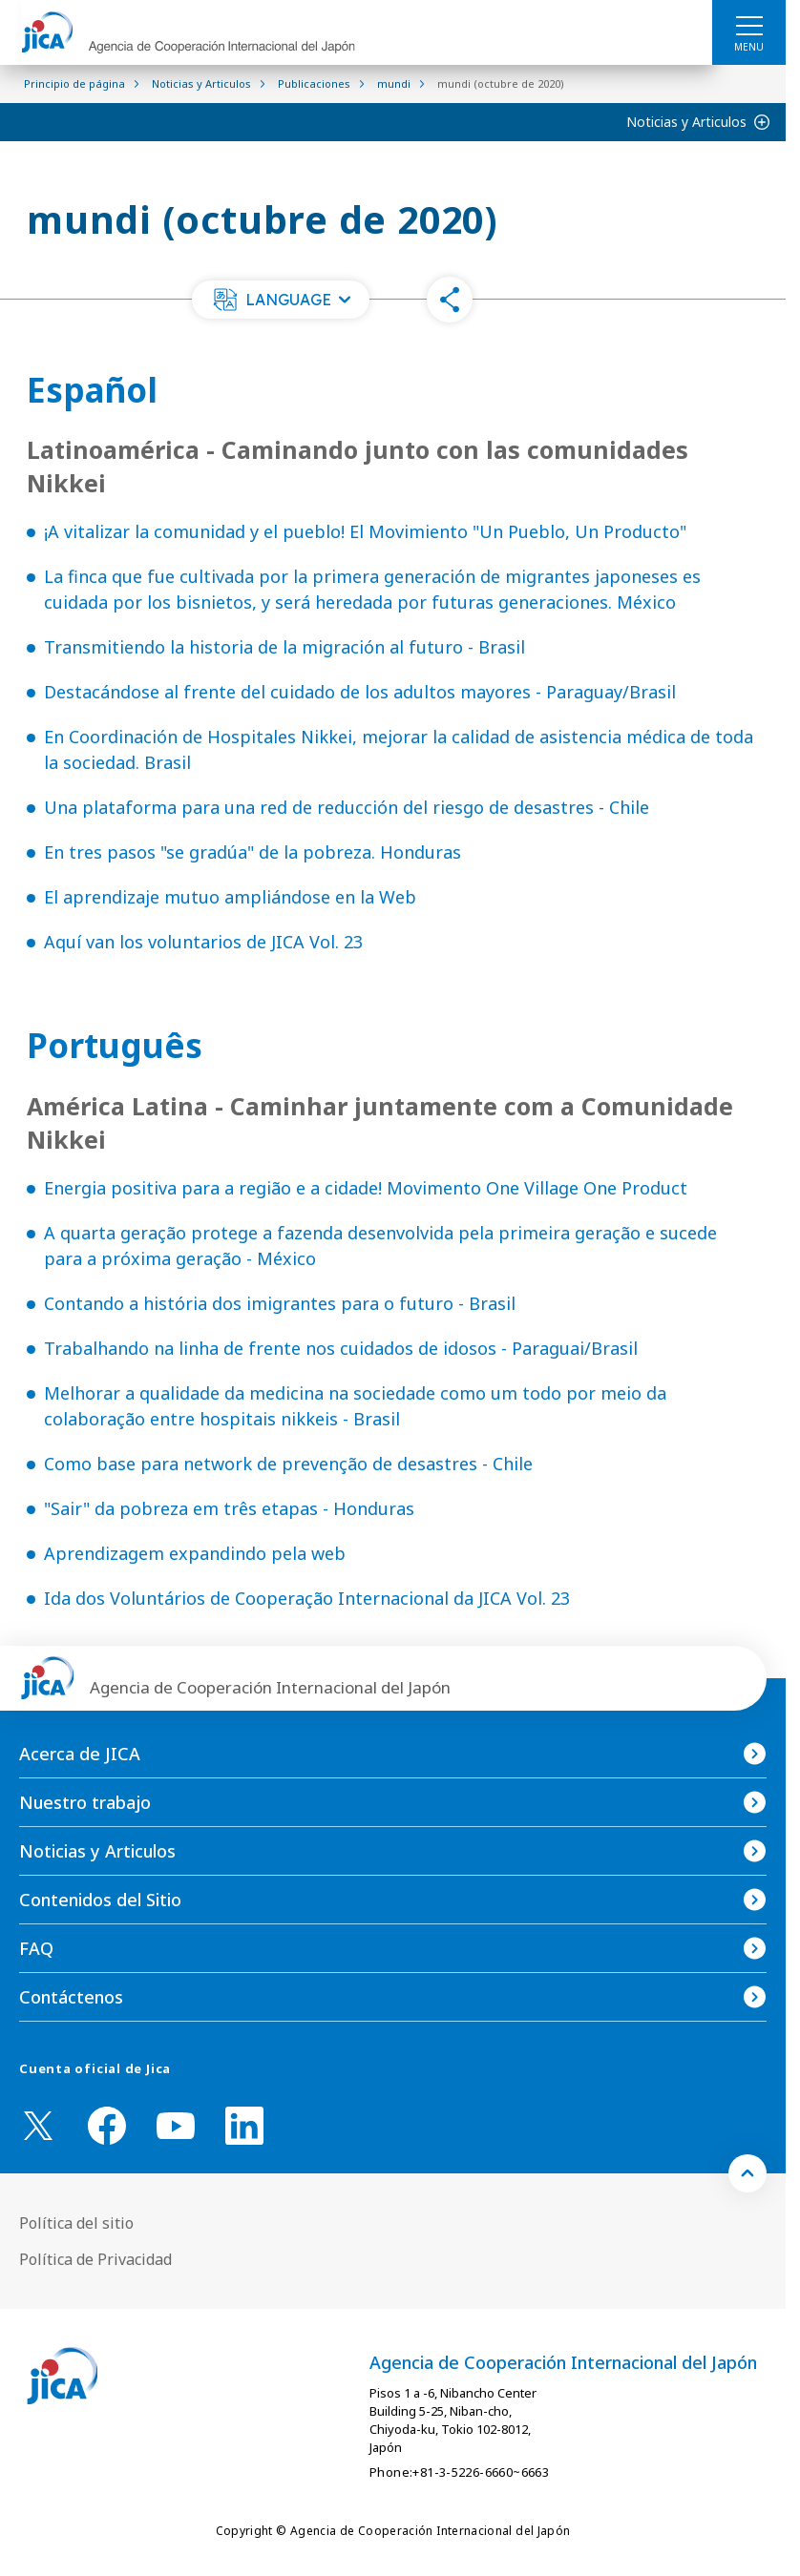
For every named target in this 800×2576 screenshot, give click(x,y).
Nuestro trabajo (85, 1802)
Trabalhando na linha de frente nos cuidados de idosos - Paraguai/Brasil (341, 1348)
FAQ (36, 1948)
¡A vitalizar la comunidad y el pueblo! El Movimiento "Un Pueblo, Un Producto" (365, 531)
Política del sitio (76, 2222)
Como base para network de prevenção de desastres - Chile (288, 1463)
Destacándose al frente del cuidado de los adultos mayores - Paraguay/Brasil (360, 691)
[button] (280, 299)
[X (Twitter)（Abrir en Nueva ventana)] (38, 2125)
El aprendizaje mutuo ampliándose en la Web (230, 896)
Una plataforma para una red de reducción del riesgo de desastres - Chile (346, 807)
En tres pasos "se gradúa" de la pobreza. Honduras (252, 852)
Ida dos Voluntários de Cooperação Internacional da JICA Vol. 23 (307, 1598)
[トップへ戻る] (747, 2173)
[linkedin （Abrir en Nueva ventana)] (244, 2126)
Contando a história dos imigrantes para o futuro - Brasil (280, 1303)
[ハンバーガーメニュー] (748, 24)
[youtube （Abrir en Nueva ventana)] (176, 2126)
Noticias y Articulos (686, 122)
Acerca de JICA (79, 1753)
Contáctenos (71, 1996)
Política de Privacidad (95, 2259)
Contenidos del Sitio (100, 1899)
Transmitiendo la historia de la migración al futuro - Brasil (284, 646)
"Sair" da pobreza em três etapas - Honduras (229, 1508)
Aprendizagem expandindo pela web (195, 1553)
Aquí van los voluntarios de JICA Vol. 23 (203, 941)
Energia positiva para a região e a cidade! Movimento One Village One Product (365, 1187)
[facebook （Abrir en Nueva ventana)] (107, 2126)
